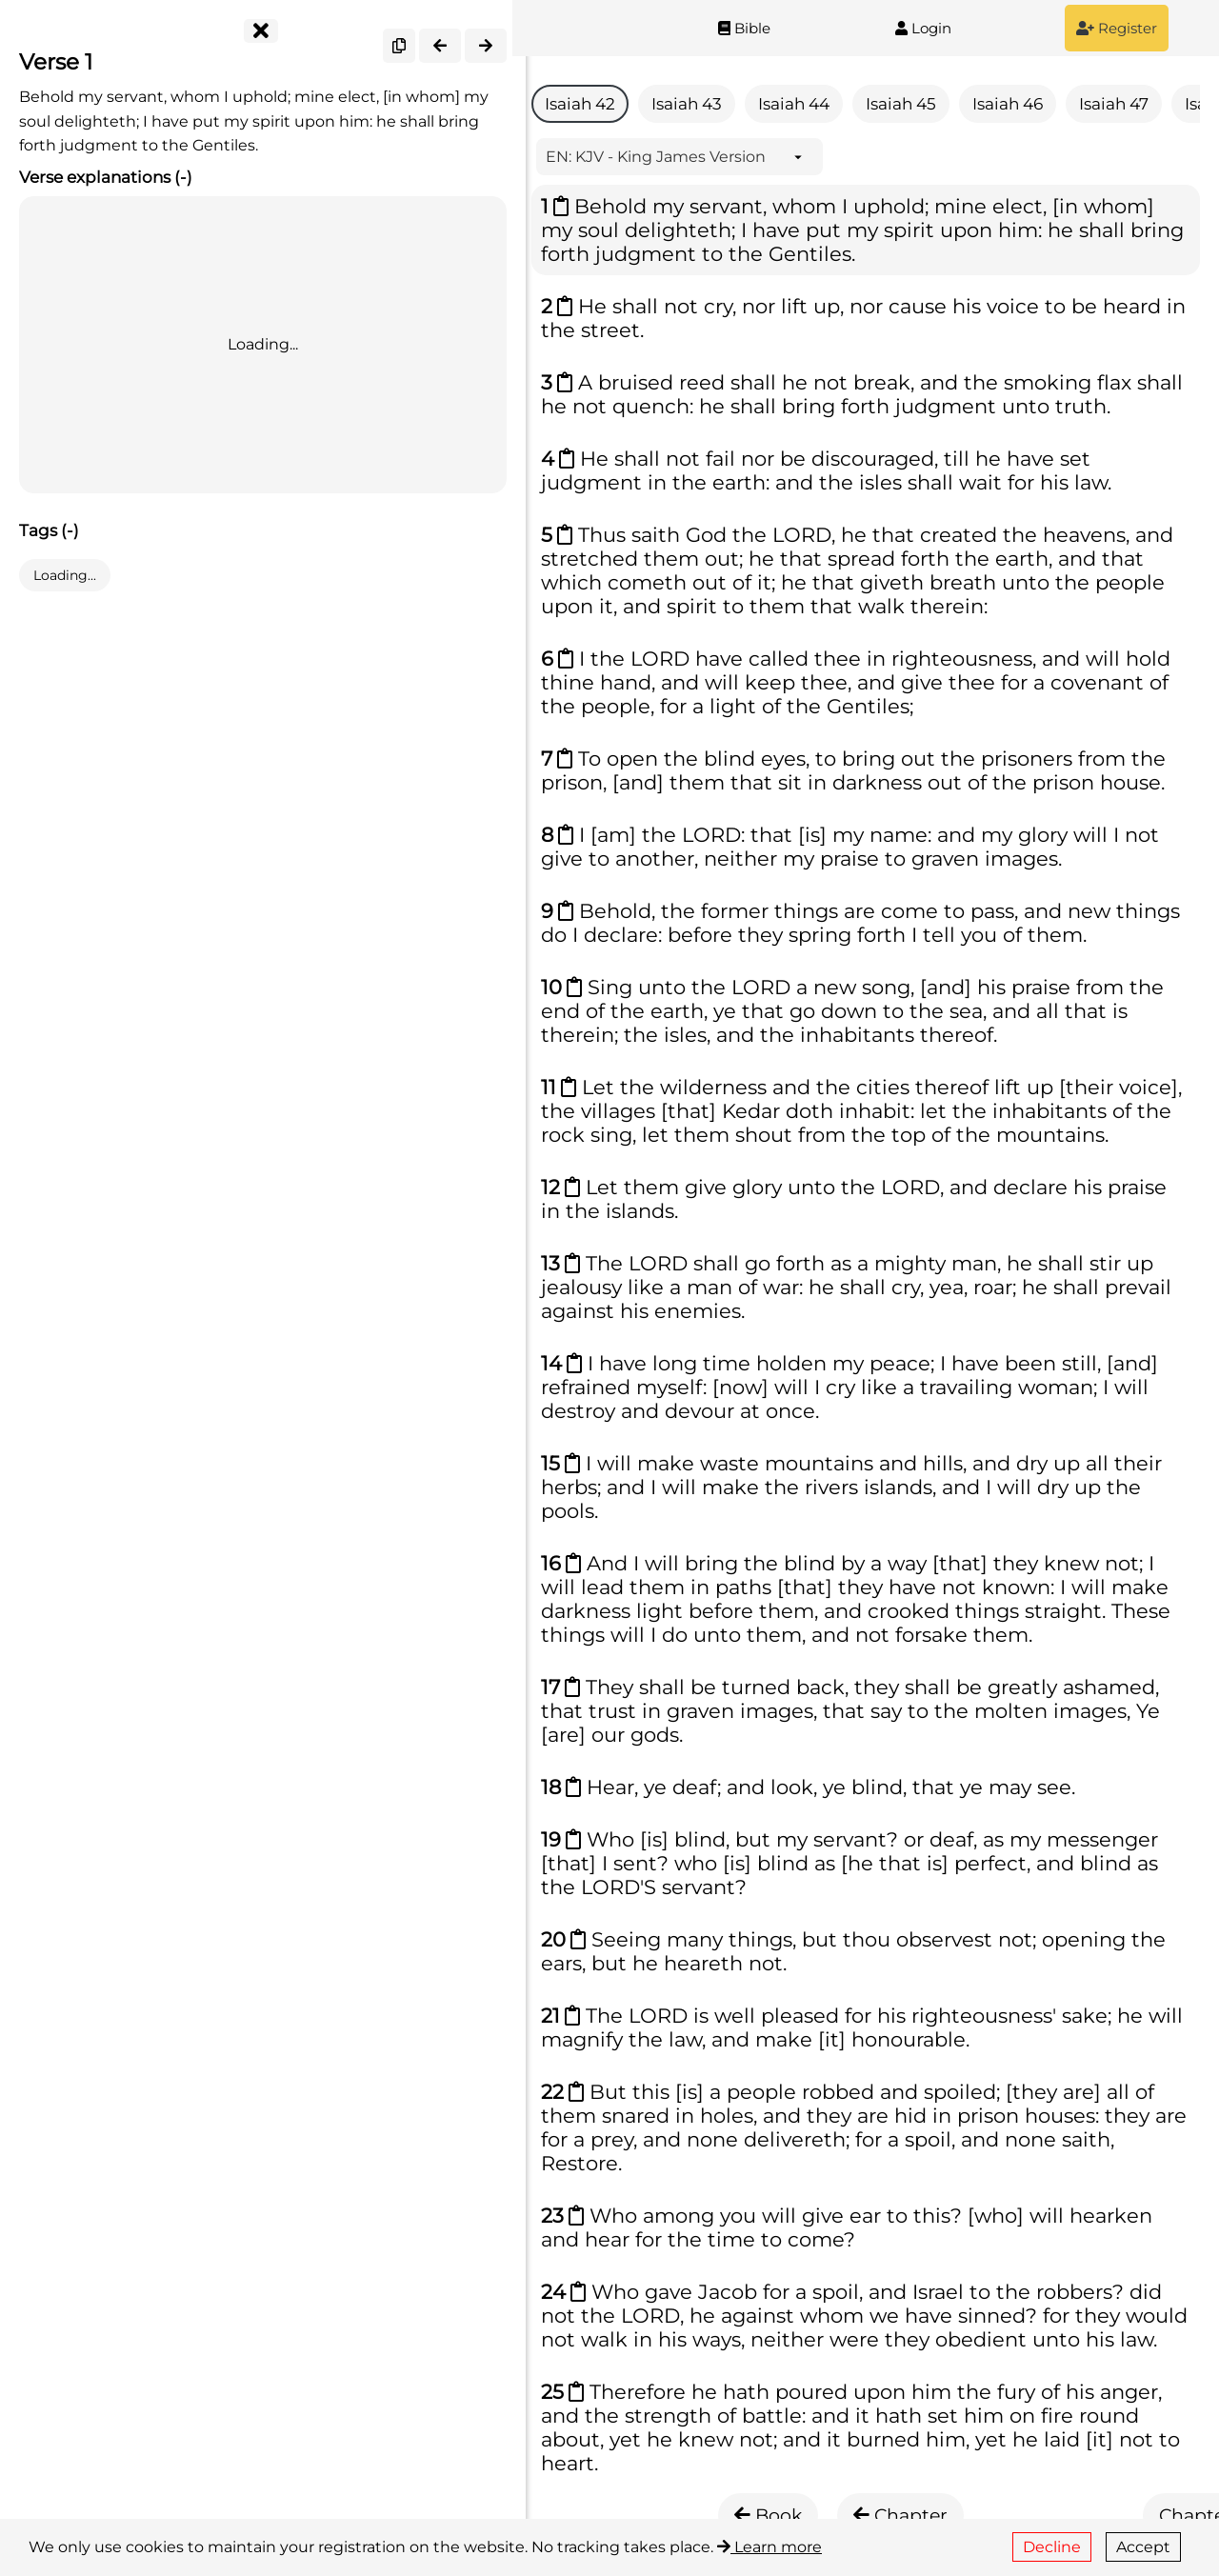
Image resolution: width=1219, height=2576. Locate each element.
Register (1116, 28)
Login (923, 28)
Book (768, 2515)
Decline (1052, 2547)
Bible (744, 28)
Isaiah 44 (793, 103)
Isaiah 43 (686, 103)
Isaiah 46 (1007, 103)
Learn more (769, 2547)
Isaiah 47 (1114, 103)
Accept (1143, 2547)
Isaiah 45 (901, 103)
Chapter (900, 2515)
